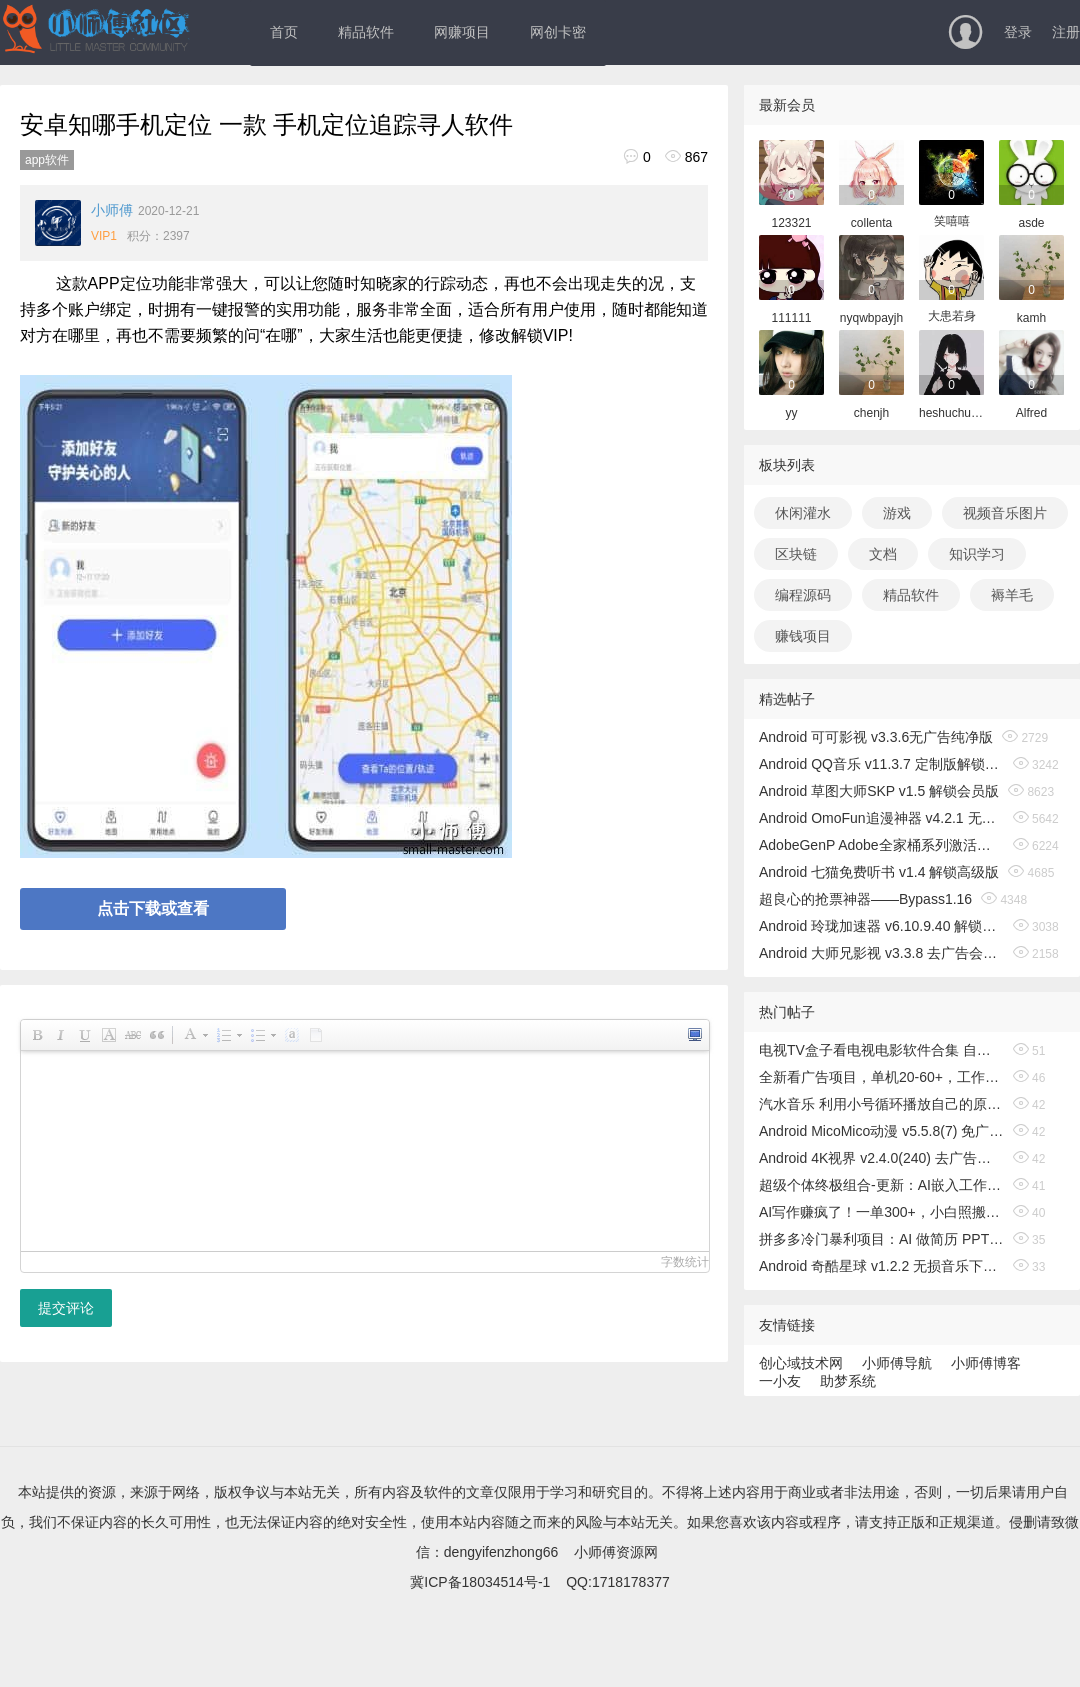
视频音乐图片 (1005, 513)
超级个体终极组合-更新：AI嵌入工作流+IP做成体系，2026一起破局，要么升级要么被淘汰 (881, 1185)
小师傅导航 (897, 1363)
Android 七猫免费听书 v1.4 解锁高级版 (879, 872)
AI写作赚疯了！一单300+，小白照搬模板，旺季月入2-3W (881, 1212)
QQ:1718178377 (618, 1582)
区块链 (796, 554)
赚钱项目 (803, 636)
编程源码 (803, 595)
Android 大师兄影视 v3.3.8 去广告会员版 (881, 953)
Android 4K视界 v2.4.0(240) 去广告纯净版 (881, 1158)
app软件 (47, 160)
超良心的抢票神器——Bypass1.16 (865, 899)
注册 (1066, 32)
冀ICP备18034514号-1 (480, 1582)
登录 (1018, 32)
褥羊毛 (1012, 595)
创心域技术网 (801, 1363)
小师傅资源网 (616, 1552)
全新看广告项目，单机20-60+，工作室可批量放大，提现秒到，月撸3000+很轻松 (881, 1077)
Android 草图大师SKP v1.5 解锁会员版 (879, 791)
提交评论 (66, 1308)
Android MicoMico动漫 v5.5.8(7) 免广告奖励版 (881, 1131)
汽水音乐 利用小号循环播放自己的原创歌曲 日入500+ (881, 1104)
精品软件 (366, 32)
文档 (883, 554)
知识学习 (977, 554)
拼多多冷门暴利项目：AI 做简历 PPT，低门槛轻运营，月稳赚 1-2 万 (881, 1239)
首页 (284, 32)
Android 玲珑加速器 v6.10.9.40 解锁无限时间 (881, 926)
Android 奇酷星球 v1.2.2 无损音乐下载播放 (881, 1266)
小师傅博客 (986, 1363)
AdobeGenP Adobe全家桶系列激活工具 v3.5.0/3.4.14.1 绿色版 (881, 845)
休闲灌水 (803, 513)
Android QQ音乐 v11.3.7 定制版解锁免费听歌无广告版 (881, 764)
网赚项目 (462, 32)
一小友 (780, 1381)
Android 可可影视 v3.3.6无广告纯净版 (876, 737)
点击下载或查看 (153, 908)
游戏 (897, 513)
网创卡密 (558, 32)
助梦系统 (848, 1381)
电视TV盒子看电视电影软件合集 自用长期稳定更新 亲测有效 (881, 1050)
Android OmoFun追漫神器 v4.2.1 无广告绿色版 (881, 818)
